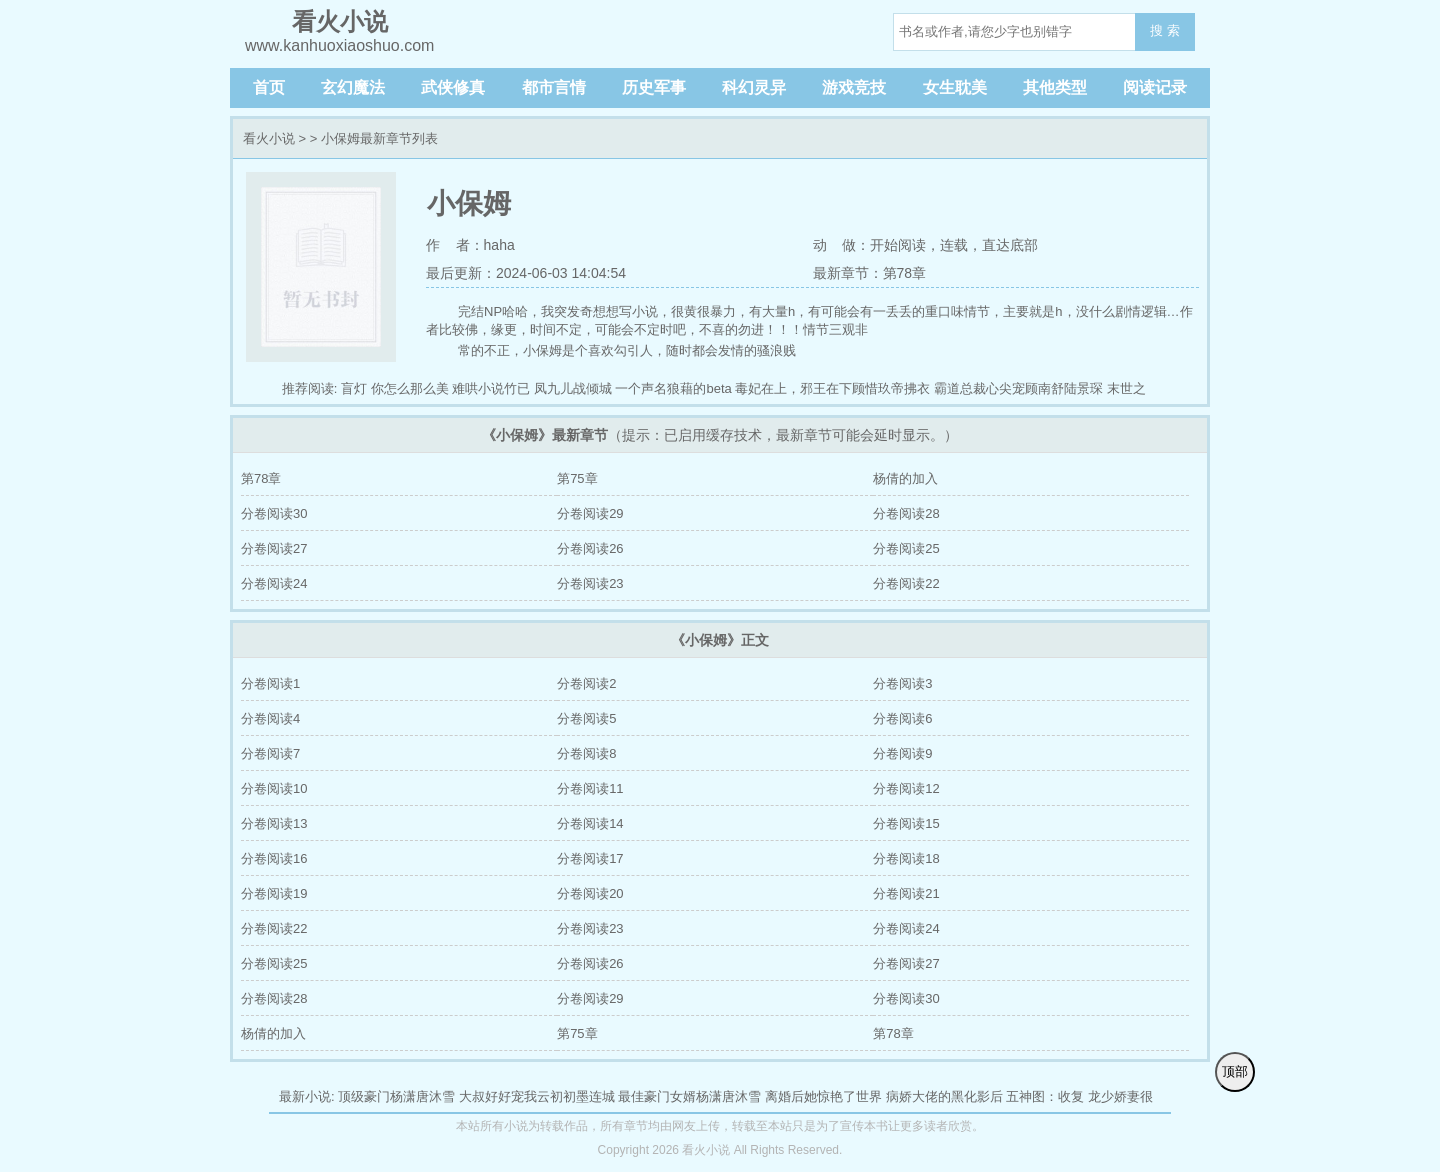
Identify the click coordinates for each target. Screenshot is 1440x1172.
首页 (269, 87)
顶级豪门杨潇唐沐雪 (396, 1096)
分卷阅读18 (906, 858)
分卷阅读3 (902, 683)
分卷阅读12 (906, 788)
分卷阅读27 (274, 548)
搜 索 (1165, 30)
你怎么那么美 (410, 388)
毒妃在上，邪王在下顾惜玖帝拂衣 (832, 388)
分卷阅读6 (902, 718)
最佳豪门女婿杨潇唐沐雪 (689, 1096)
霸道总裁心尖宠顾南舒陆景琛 (1018, 388)
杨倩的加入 (905, 478)
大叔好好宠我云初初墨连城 (537, 1096)
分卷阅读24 (274, 583)
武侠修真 (453, 87)
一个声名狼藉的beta (673, 388)
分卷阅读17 (590, 858)
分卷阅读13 (274, 823)
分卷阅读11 (590, 788)
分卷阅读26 (590, 548)
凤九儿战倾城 (573, 388)
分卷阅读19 (274, 893)
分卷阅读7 (270, 753)
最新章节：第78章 (870, 273)
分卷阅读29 (590, 513)
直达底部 (1010, 245)
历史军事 (654, 87)
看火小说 (269, 138)
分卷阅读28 (906, 513)
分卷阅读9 (902, 753)
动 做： (842, 245)
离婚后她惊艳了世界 (823, 1096)
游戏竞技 (854, 87)
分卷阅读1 (270, 683)
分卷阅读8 (586, 753)
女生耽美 (955, 87)
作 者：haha (470, 245)
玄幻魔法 (353, 87)
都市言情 (554, 87)
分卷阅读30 (274, 513)
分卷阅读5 (586, 718)
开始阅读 (898, 245)
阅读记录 (1155, 87)
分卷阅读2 (586, 683)
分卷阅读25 (906, 548)
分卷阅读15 (906, 823)
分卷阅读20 (590, 893)
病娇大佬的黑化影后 (944, 1096)
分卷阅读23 (590, 583)
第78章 (261, 478)
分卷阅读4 (270, 718)
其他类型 (1055, 87)
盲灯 (354, 388)
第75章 (577, 478)
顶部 (1235, 1071)
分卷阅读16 (274, 858)
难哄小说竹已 (491, 388)
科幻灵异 (754, 87)
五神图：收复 (1045, 1096)
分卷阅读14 (590, 823)
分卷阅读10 (274, 788)
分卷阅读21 (906, 893)
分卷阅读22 (906, 583)
